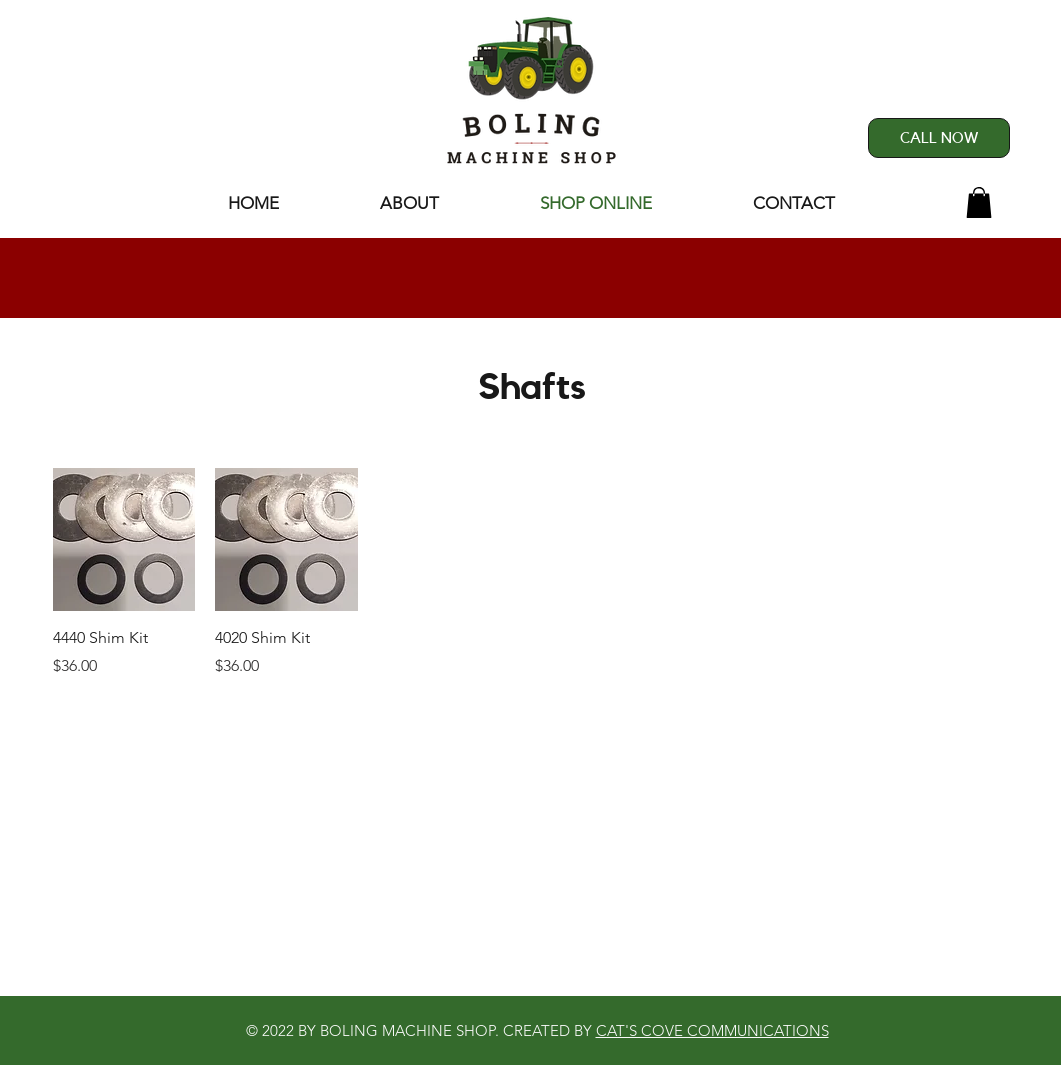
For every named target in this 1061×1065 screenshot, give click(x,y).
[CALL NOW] (939, 138)
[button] (979, 202)
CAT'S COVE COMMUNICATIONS (712, 1030)
